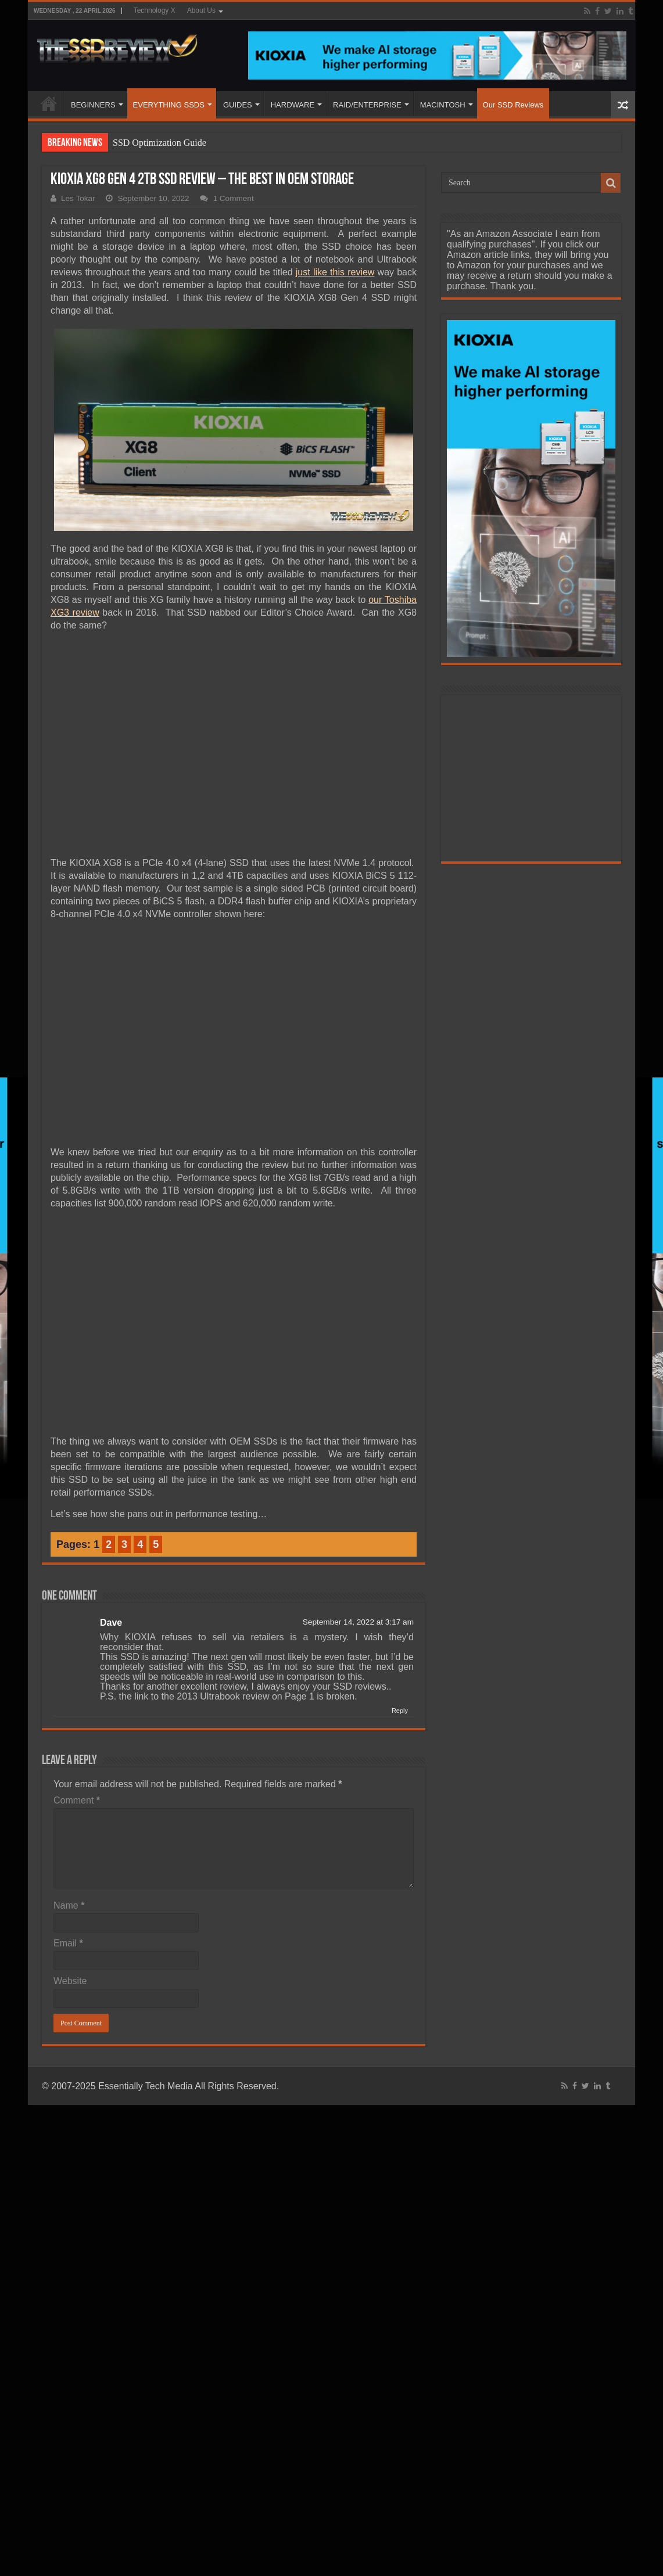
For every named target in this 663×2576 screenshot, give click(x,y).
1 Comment (233, 198)
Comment (76, 1800)
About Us (201, 10)
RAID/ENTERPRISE (367, 104)
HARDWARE (292, 104)
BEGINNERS (93, 104)
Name (68, 1905)
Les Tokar (78, 198)
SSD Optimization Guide (159, 143)
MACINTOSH (442, 104)
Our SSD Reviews (513, 104)
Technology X (154, 10)
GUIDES (237, 104)
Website (70, 1981)
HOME (49, 103)
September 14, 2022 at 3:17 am (358, 1622)
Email (68, 1943)
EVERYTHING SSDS (169, 104)
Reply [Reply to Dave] (400, 1710)
